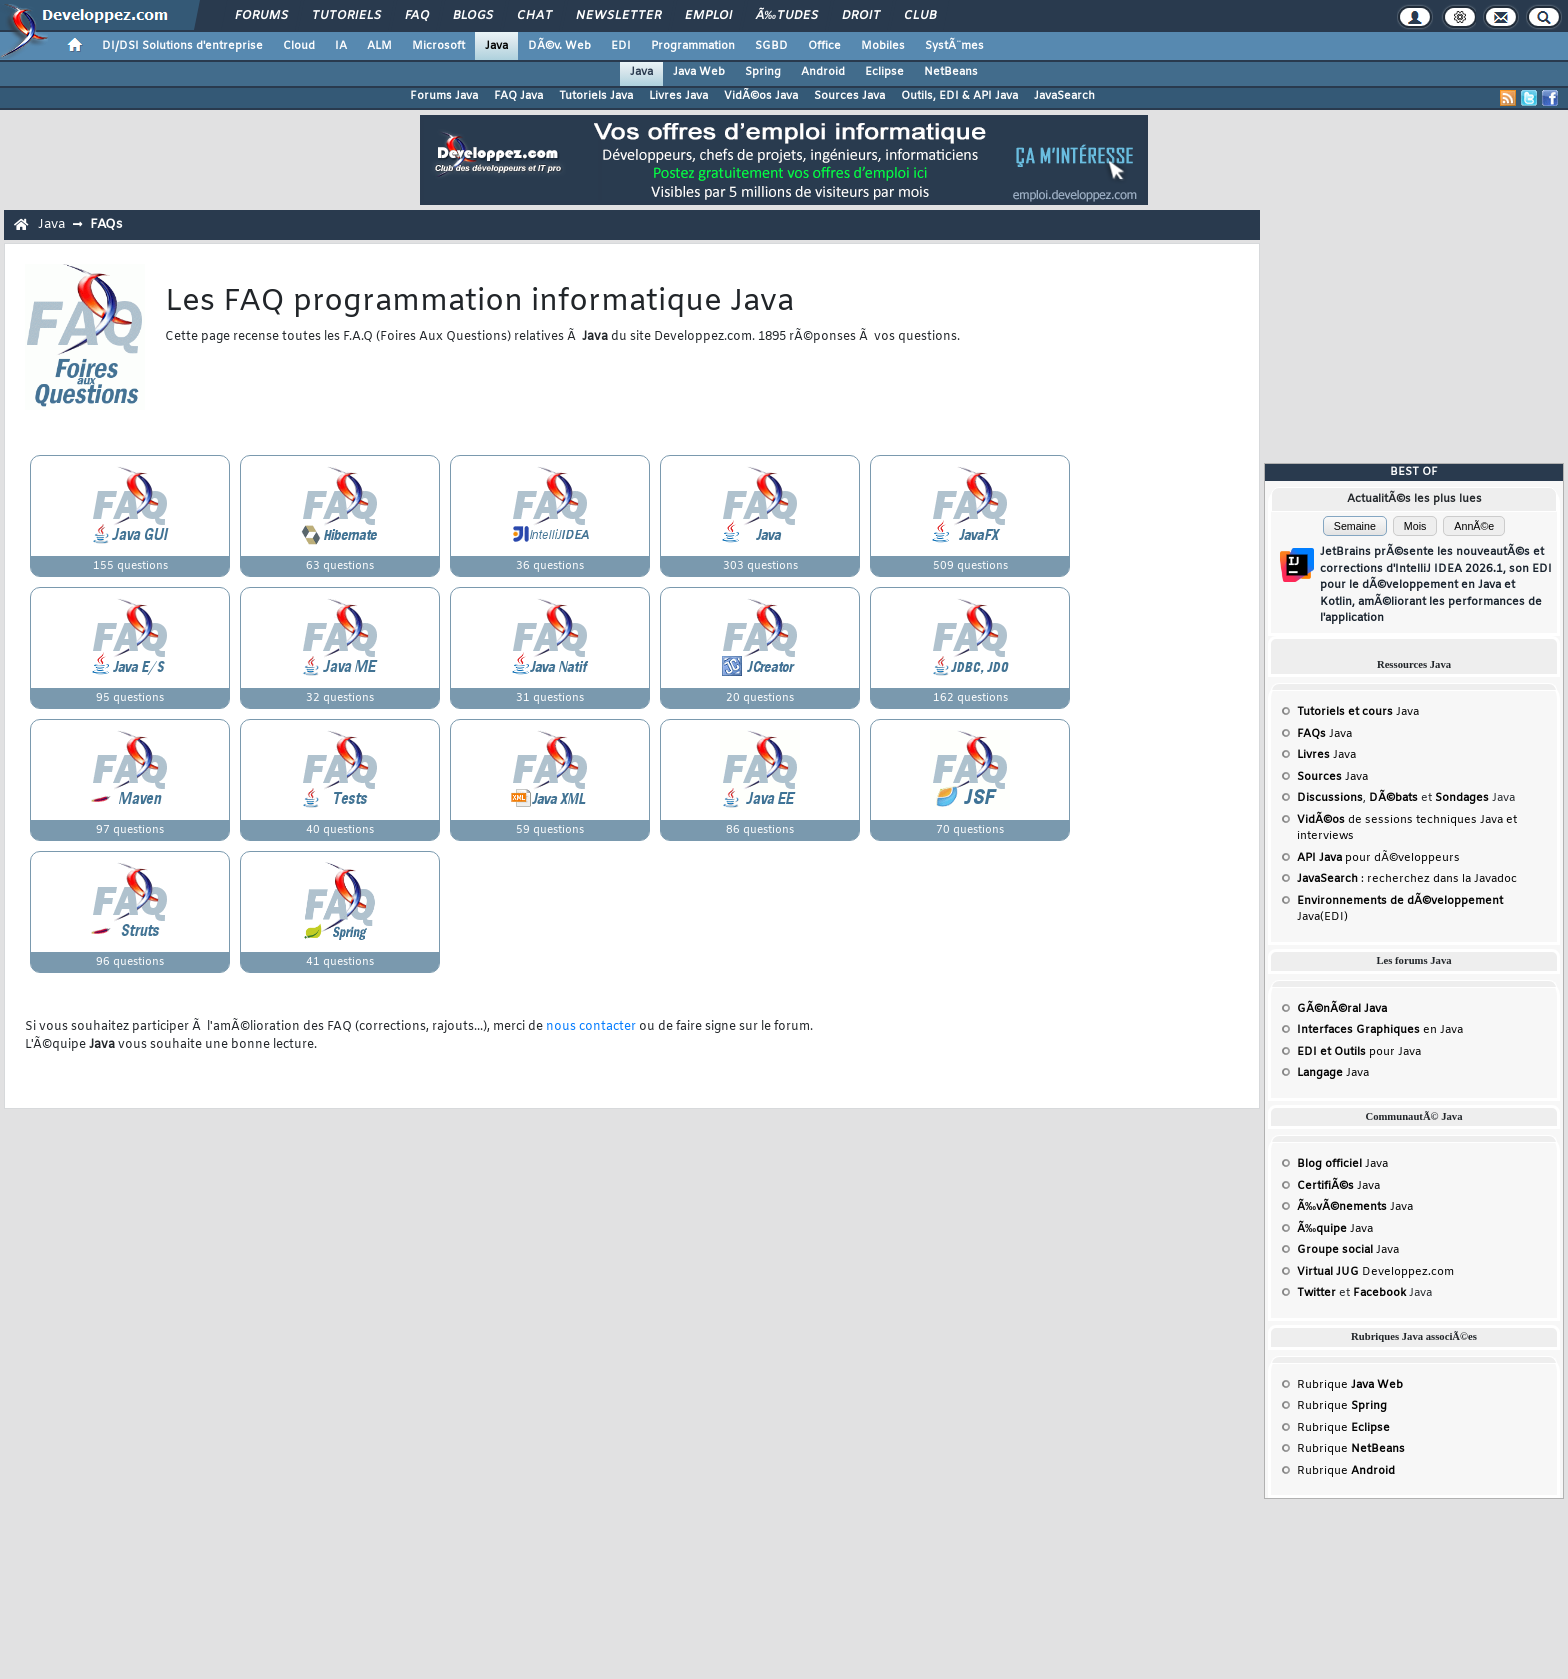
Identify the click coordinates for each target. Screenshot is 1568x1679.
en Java (1380, 1030)
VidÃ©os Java (761, 96)
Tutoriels (346, 16)
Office (824, 46)
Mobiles (883, 46)
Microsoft (438, 46)
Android (823, 72)
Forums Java (444, 96)
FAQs (106, 224)
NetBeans (951, 72)
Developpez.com (1375, 1272)
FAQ (417, 16)
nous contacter (591, 1027)
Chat (534, 16)
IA (341, 46)
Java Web (699, 72)
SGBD (771, 46)
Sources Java (849, 96)
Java (496, 46)
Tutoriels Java (596, 96)
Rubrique (1350, 1385)
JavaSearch (1064, 96)
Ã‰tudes (787, 16)
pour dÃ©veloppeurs (1378, 858)
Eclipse (884, 72)
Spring (763, 72)
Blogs (473, 16)
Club (920, 16)
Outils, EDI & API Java (959, 96)
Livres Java (678, 96)
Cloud (299, 46)
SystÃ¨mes (954, 46)
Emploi (708, 16)
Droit (861, 16)
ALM (379, 46)
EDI (621, 46)
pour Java (1359, 1052)
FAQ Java (518, 96)
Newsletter (618, 16)
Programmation (693, 46)
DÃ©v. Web (559, 46)
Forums (261, 16)
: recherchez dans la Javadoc (1407, 879)
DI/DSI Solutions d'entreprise (182, 46)
